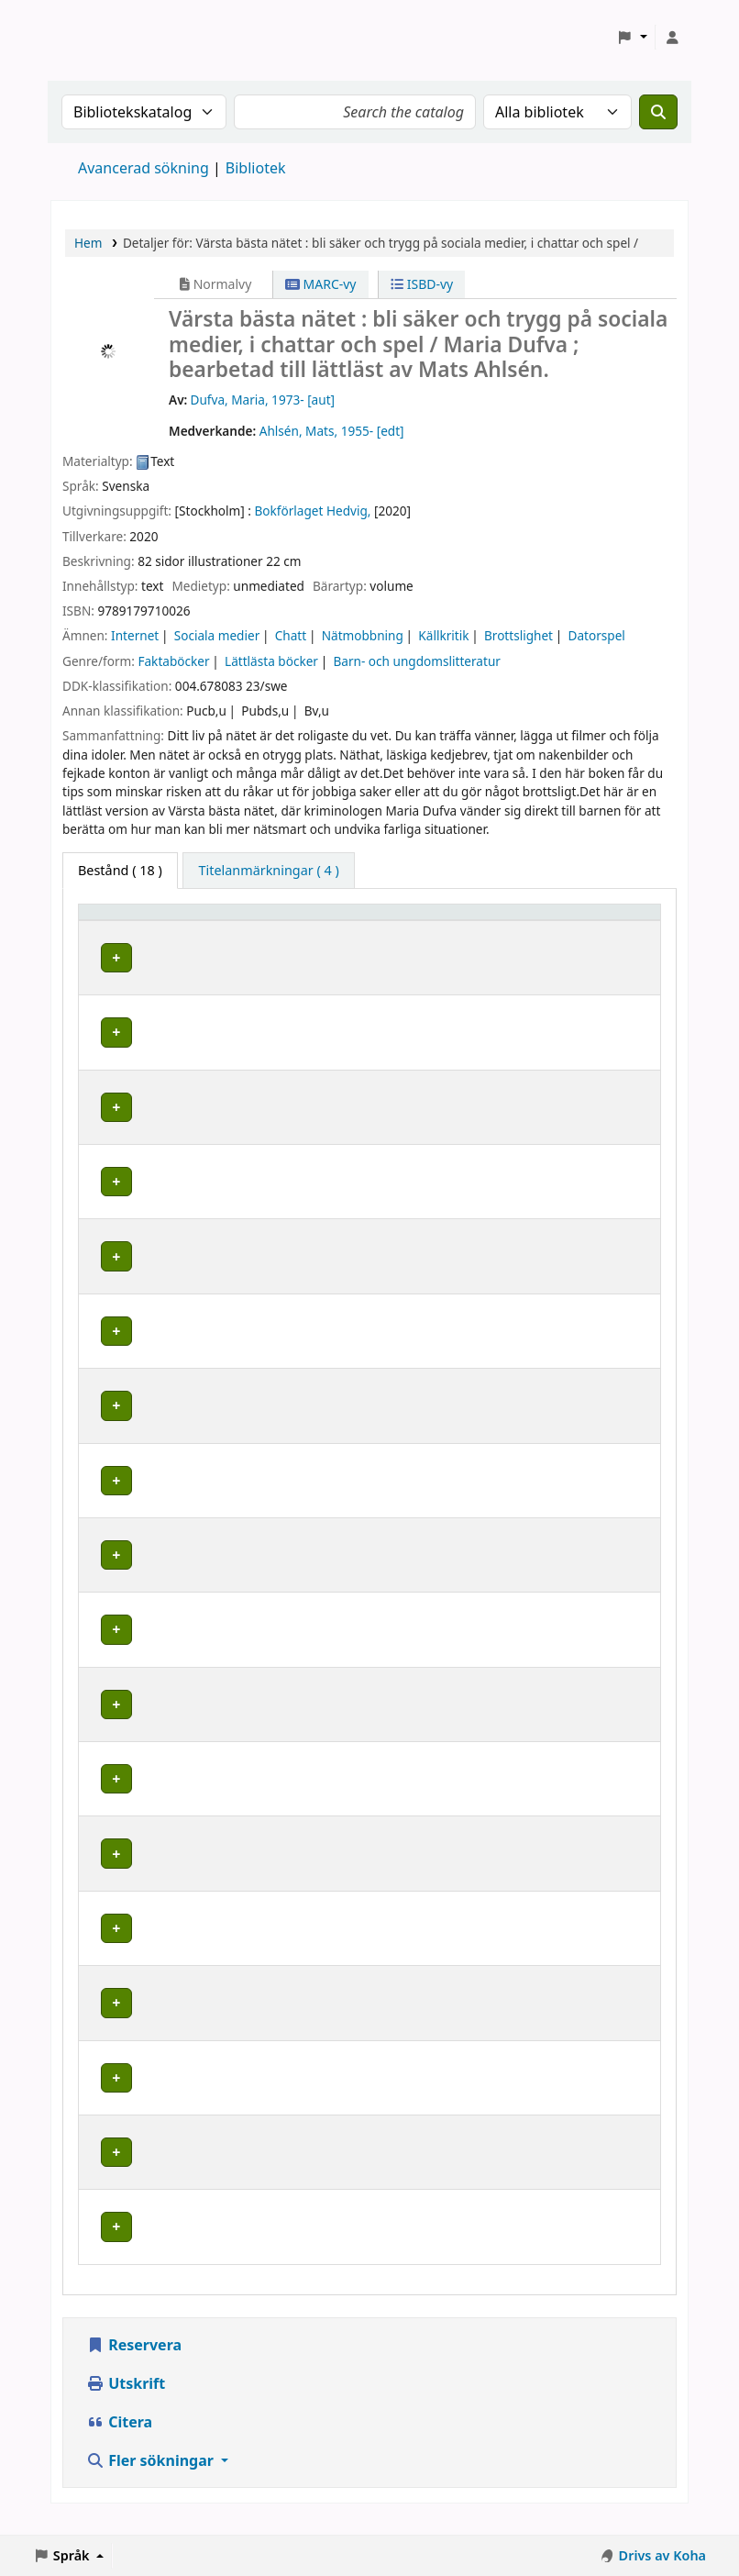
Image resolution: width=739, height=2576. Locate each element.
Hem (88, 242)
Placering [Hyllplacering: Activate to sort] (361, 920)
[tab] (268, 870)
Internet (135, 635)
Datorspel (596, 635)
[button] (632, 37)
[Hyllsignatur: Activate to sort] (516, 920)
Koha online (97, 37)
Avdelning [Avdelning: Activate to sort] (258, 920)
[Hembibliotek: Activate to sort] (148, 920)
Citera (119, 2439)
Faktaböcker (173, 661)
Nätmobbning (362, 635)
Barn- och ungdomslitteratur (416, 661)
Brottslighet (518, 635)
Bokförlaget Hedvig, (312, 510)
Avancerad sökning (143, 168)
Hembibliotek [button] (130, 920)
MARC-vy (321, 284)
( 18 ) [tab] (120, 870)
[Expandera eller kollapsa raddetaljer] (623, 975)
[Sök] (658, 111)
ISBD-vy (422, 284)
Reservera (134, 2362)
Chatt (290, 635)
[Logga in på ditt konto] (672, 37)
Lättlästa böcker (271, 661)
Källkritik (443, 635)
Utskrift (125, 2401)
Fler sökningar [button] (151, 2478)
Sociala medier (217, 635)
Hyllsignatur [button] (497, 920)
